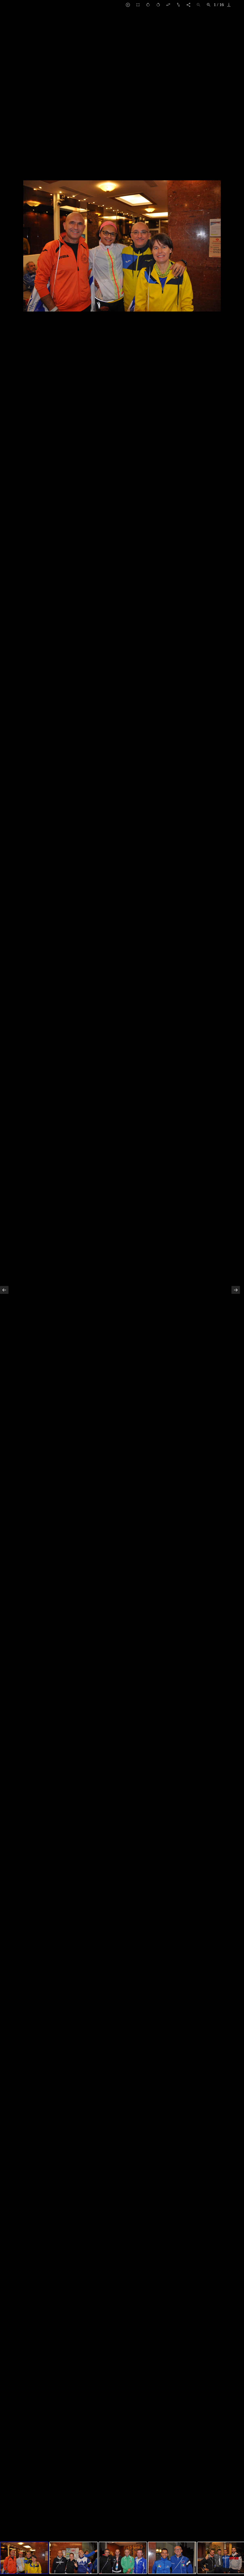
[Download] (229, 4)
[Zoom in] (209, 4)
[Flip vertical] (178, 4)
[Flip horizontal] (168, 4)
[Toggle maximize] (239, 4)
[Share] (188, 4)
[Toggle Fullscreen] (138, 4)
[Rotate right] (148, 4)
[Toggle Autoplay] (128, 4)
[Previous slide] (4, 1290)
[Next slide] (235, 1290)
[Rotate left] (158, 4)
